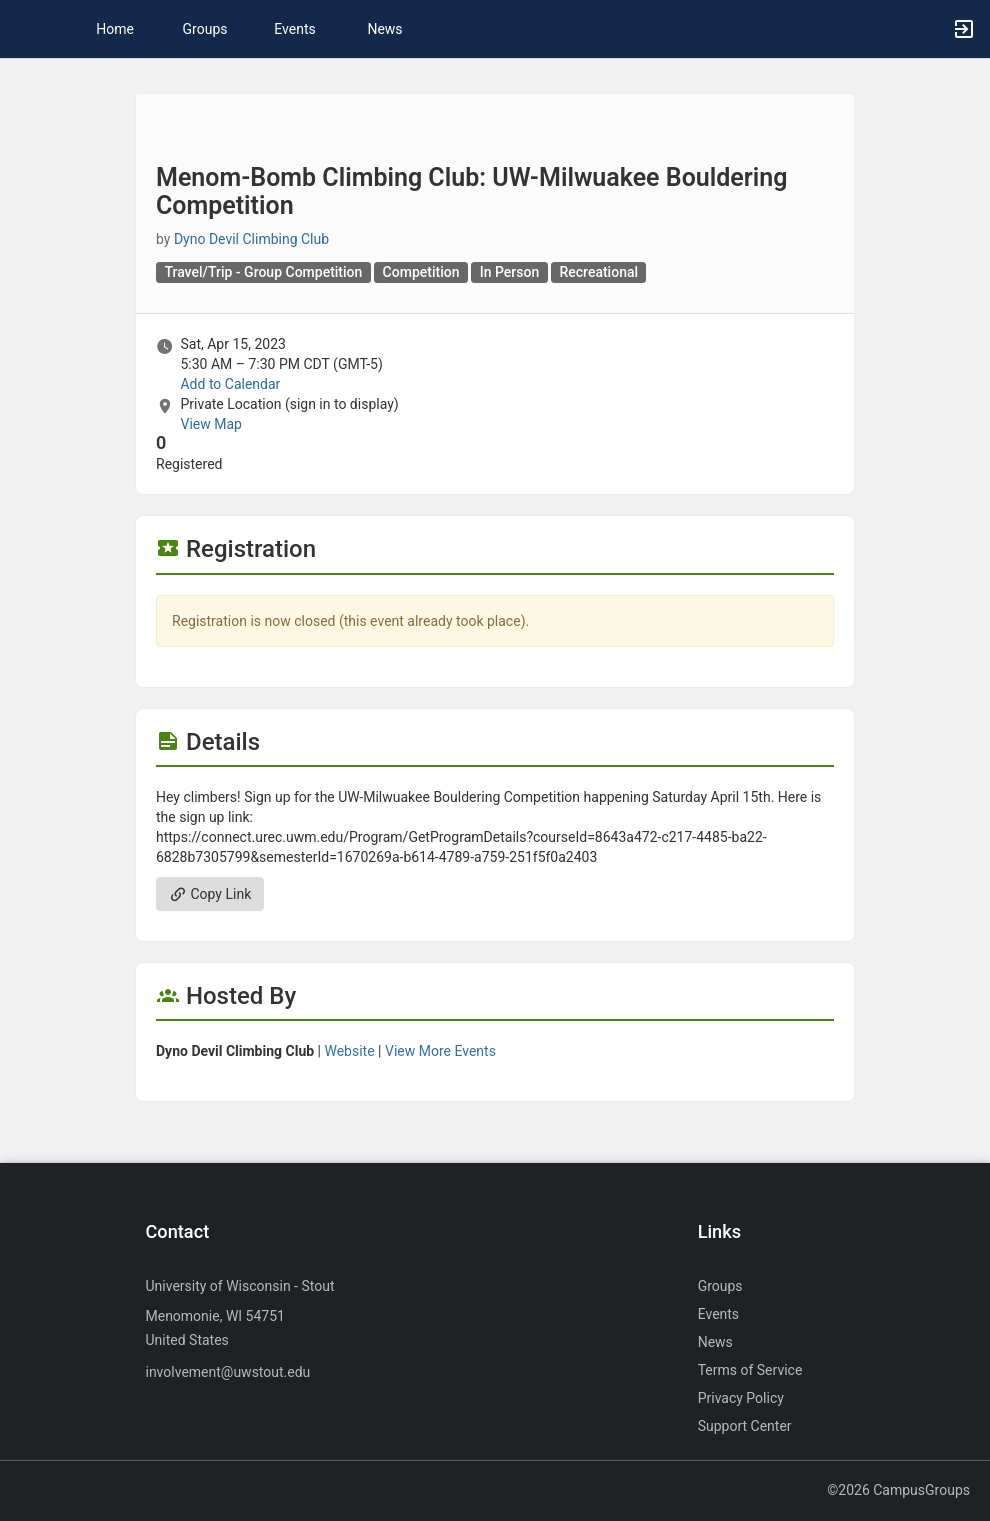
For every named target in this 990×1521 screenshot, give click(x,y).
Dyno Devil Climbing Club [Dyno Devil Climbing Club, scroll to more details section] (251, 239)
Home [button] (115, 29)
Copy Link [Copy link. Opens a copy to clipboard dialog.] (210, 894)
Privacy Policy (741, 1398)
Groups (205, 29)
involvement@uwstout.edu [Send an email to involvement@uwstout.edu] (227, 1372)
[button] (25, 29)
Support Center (745, 1426)
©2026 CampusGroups (898, 1490)
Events (294, 29)
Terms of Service (750, 1370)
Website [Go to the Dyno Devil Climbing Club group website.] (349, 1051)
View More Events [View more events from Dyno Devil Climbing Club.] (440, 1051)
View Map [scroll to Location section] (210, 424)
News (384, 29)
